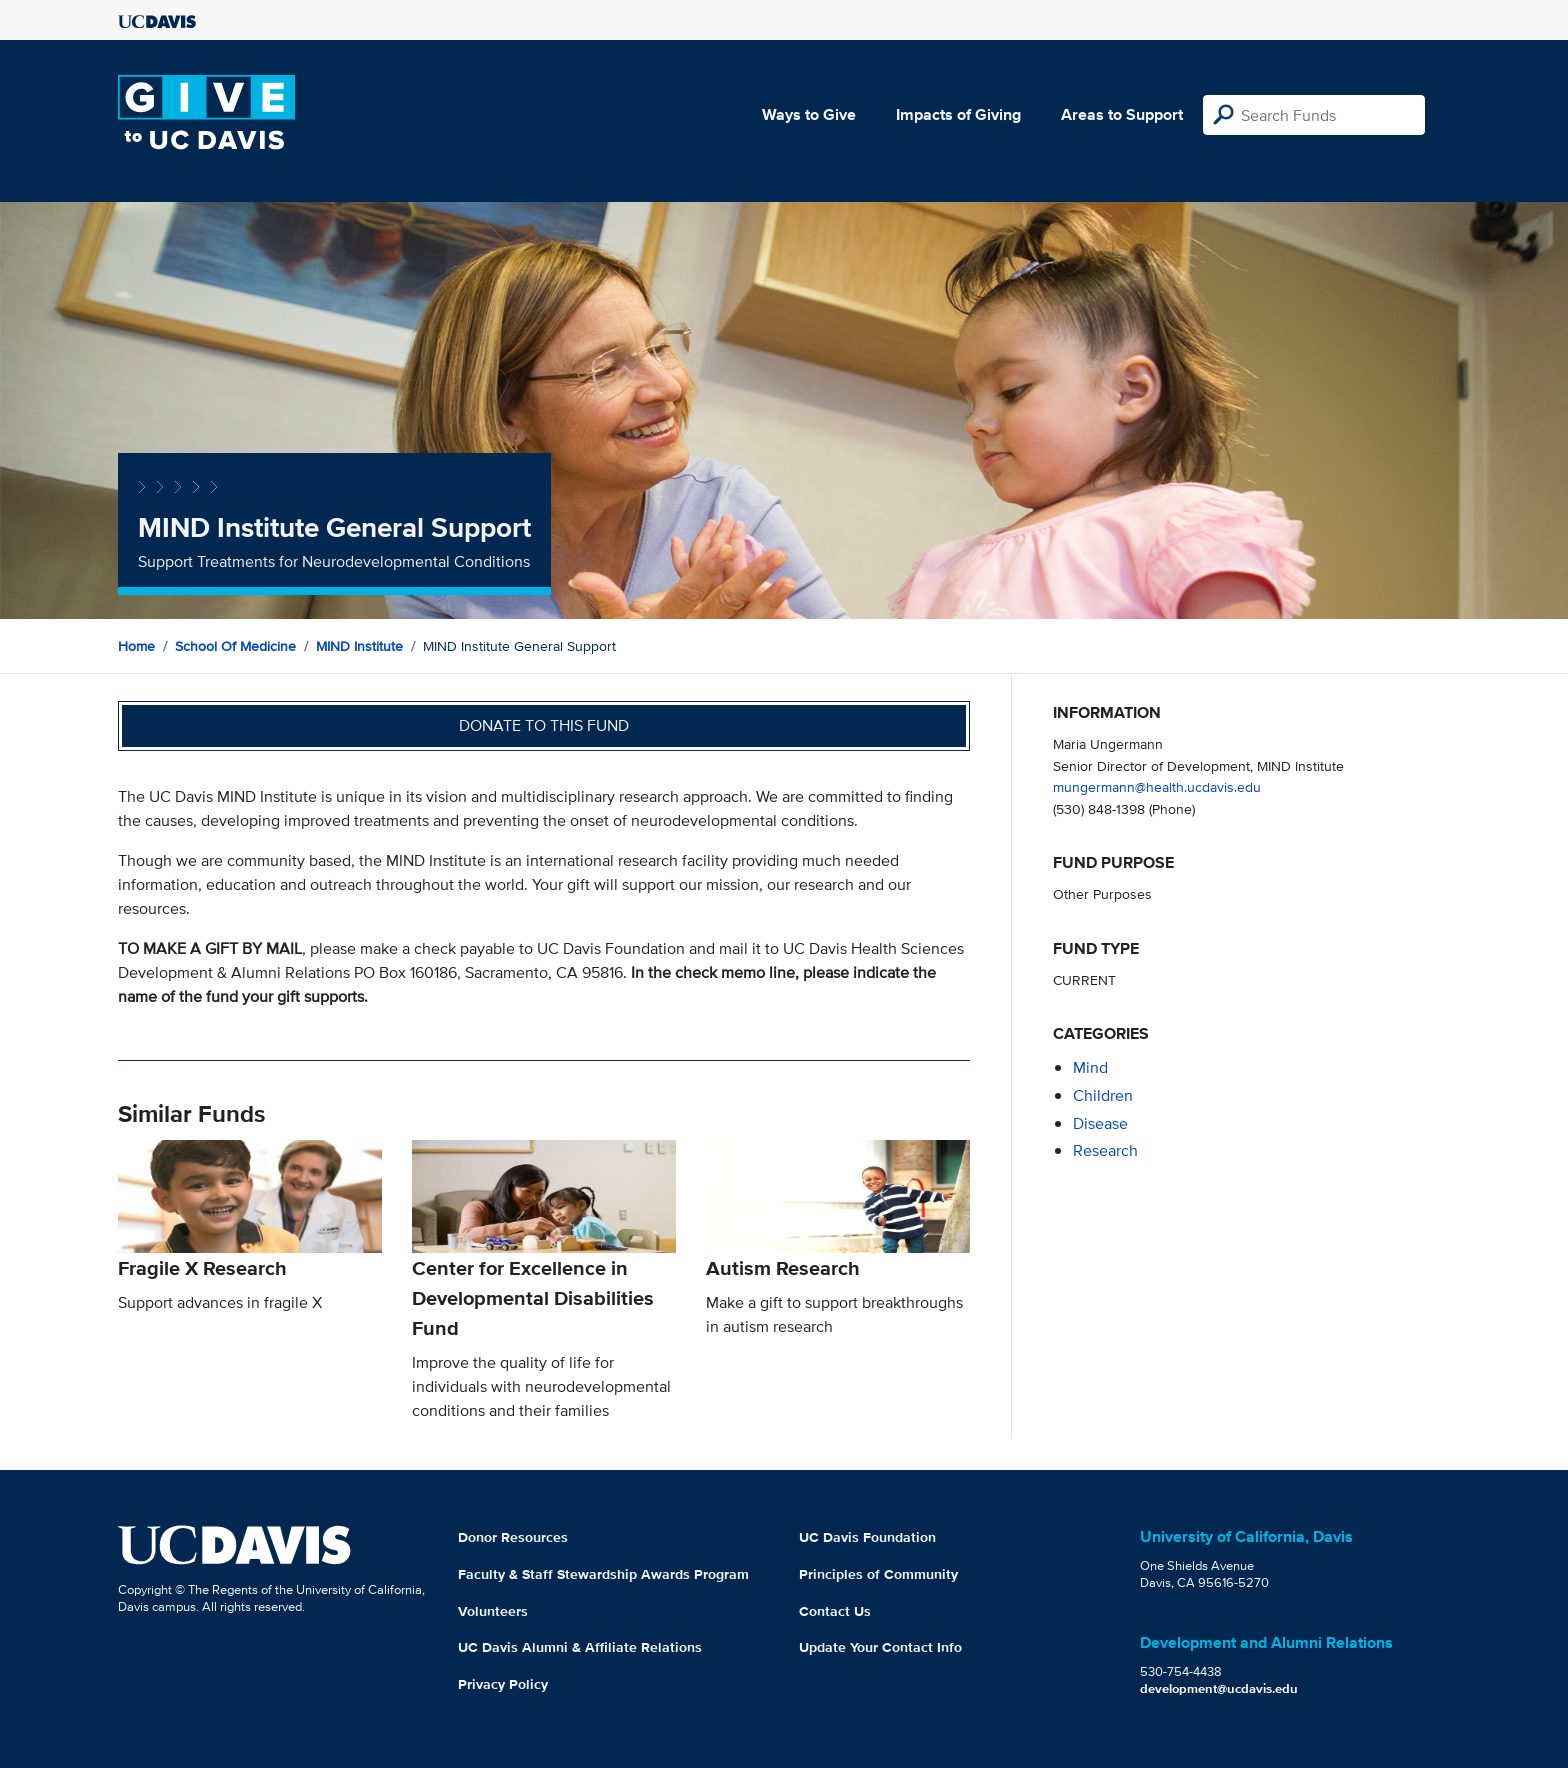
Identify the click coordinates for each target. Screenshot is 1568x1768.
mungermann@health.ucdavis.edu (1157, 786)
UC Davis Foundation (867, 1537)
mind (1090, 1067)
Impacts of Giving (958, 114)
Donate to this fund (544, 725)
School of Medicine (235, 646)
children (1103, 1095)
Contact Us (835, 1611)
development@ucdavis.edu (1219, 1688)
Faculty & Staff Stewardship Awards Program (603, 1574)
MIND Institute (359, 646)
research (1105, 1150)
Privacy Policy (503, 1684)
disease (1100, 1123)
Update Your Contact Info (880, 1647)
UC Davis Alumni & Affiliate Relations (580, 1647)
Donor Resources (513, 1537)
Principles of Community (878, 1574)
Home (136, 646)
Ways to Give (809, 114)
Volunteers (493, 1611)
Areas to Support (1122, 114)
